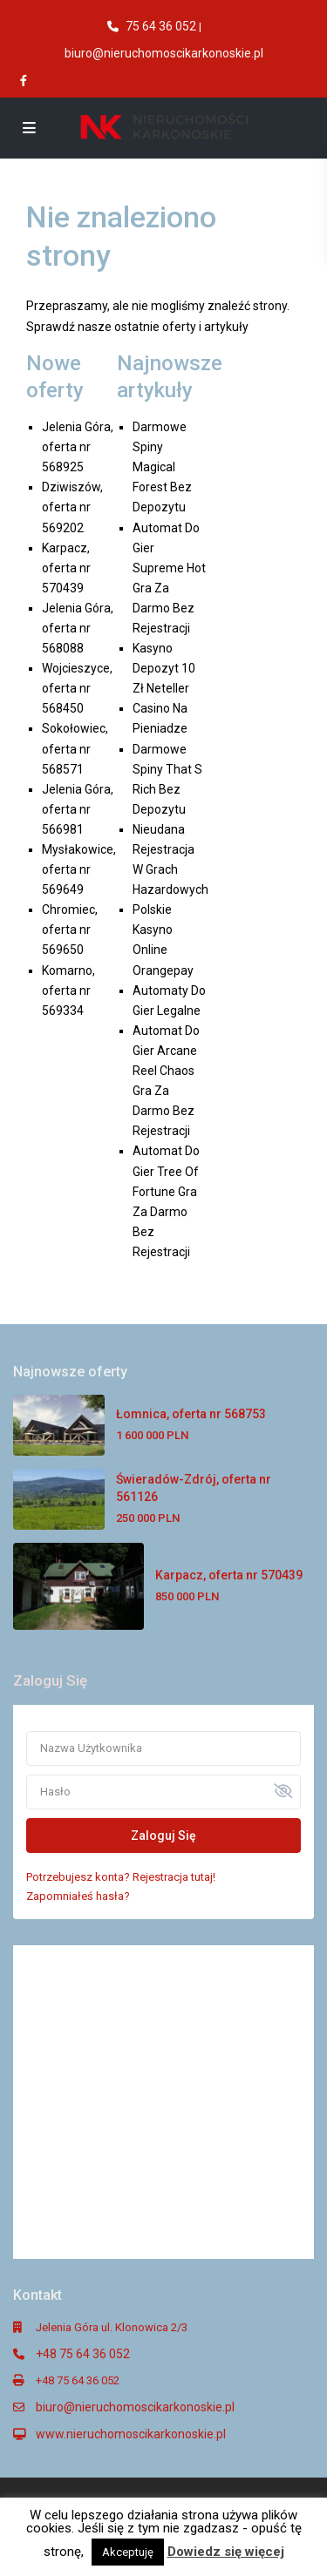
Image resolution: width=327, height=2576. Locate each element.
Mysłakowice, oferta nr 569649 (79, 869)
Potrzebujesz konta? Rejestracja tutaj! (120, 1876)
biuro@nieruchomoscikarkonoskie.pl (164, 53)
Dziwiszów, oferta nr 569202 (72, 507)
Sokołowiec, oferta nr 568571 (75, 748)
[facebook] (25, 80)
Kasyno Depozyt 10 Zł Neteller (164, 668)
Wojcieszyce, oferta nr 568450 (77, 688)
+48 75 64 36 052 (83, 2354)
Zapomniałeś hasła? (78, 1896)
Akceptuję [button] (127, 2552)
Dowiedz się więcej (225, 2551)
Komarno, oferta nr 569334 (68, 990)
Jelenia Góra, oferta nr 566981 (77, 809)
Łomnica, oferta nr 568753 (191, 1414)
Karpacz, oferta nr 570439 (66, 568)
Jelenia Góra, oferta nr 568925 (77, 447)
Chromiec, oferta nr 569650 (70, 930)
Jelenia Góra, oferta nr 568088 (77, 628)
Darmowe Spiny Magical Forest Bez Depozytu (162, 467)
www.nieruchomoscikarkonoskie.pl (131, 2434)
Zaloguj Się (163, 1835)
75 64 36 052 (161, 26)
